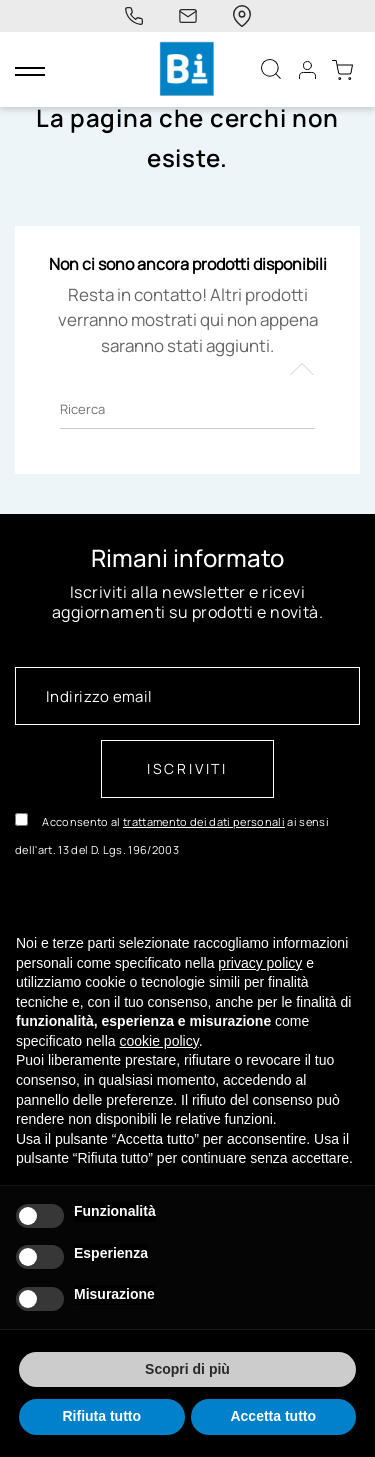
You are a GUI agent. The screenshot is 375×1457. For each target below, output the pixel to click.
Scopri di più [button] (187, 1369)
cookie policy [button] (159, 1041)
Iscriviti (187, 768)
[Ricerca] (187, 409)
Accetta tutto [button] (273, 1416)
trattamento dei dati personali (204, 821)
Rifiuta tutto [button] (101, 1416)
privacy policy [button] (260, 963)
